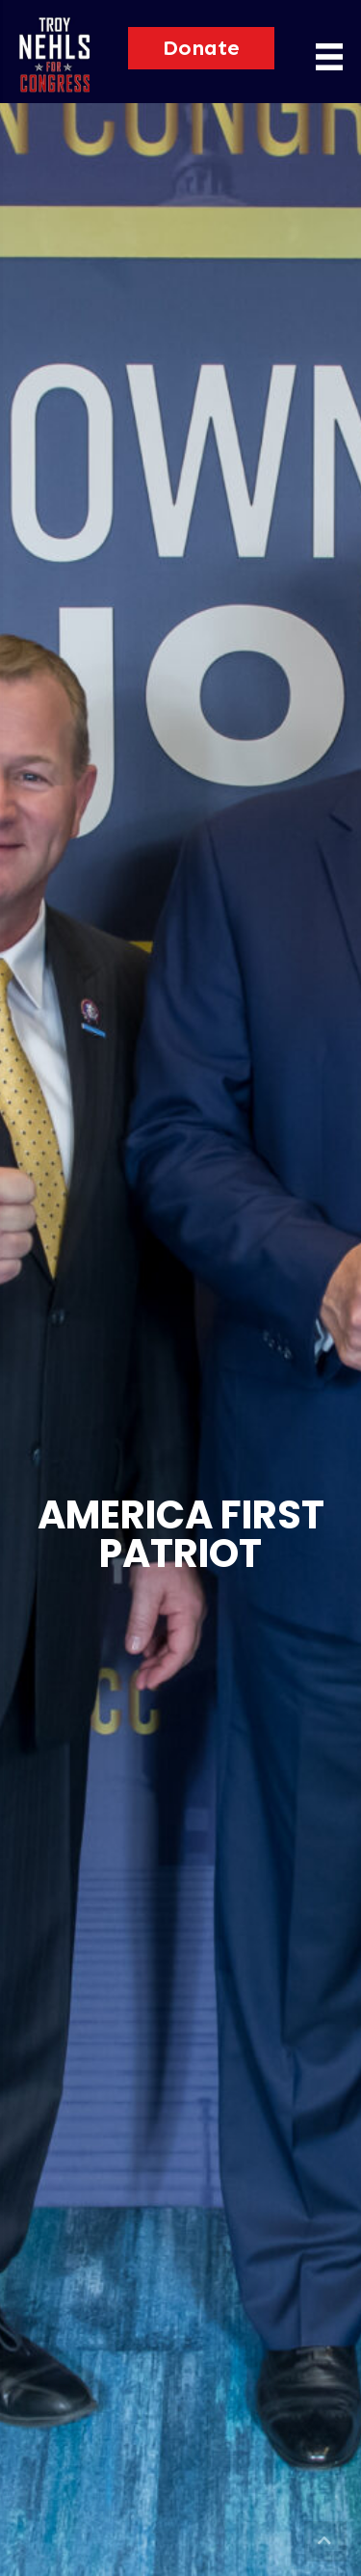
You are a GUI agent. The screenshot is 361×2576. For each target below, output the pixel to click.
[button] (201, 48)
